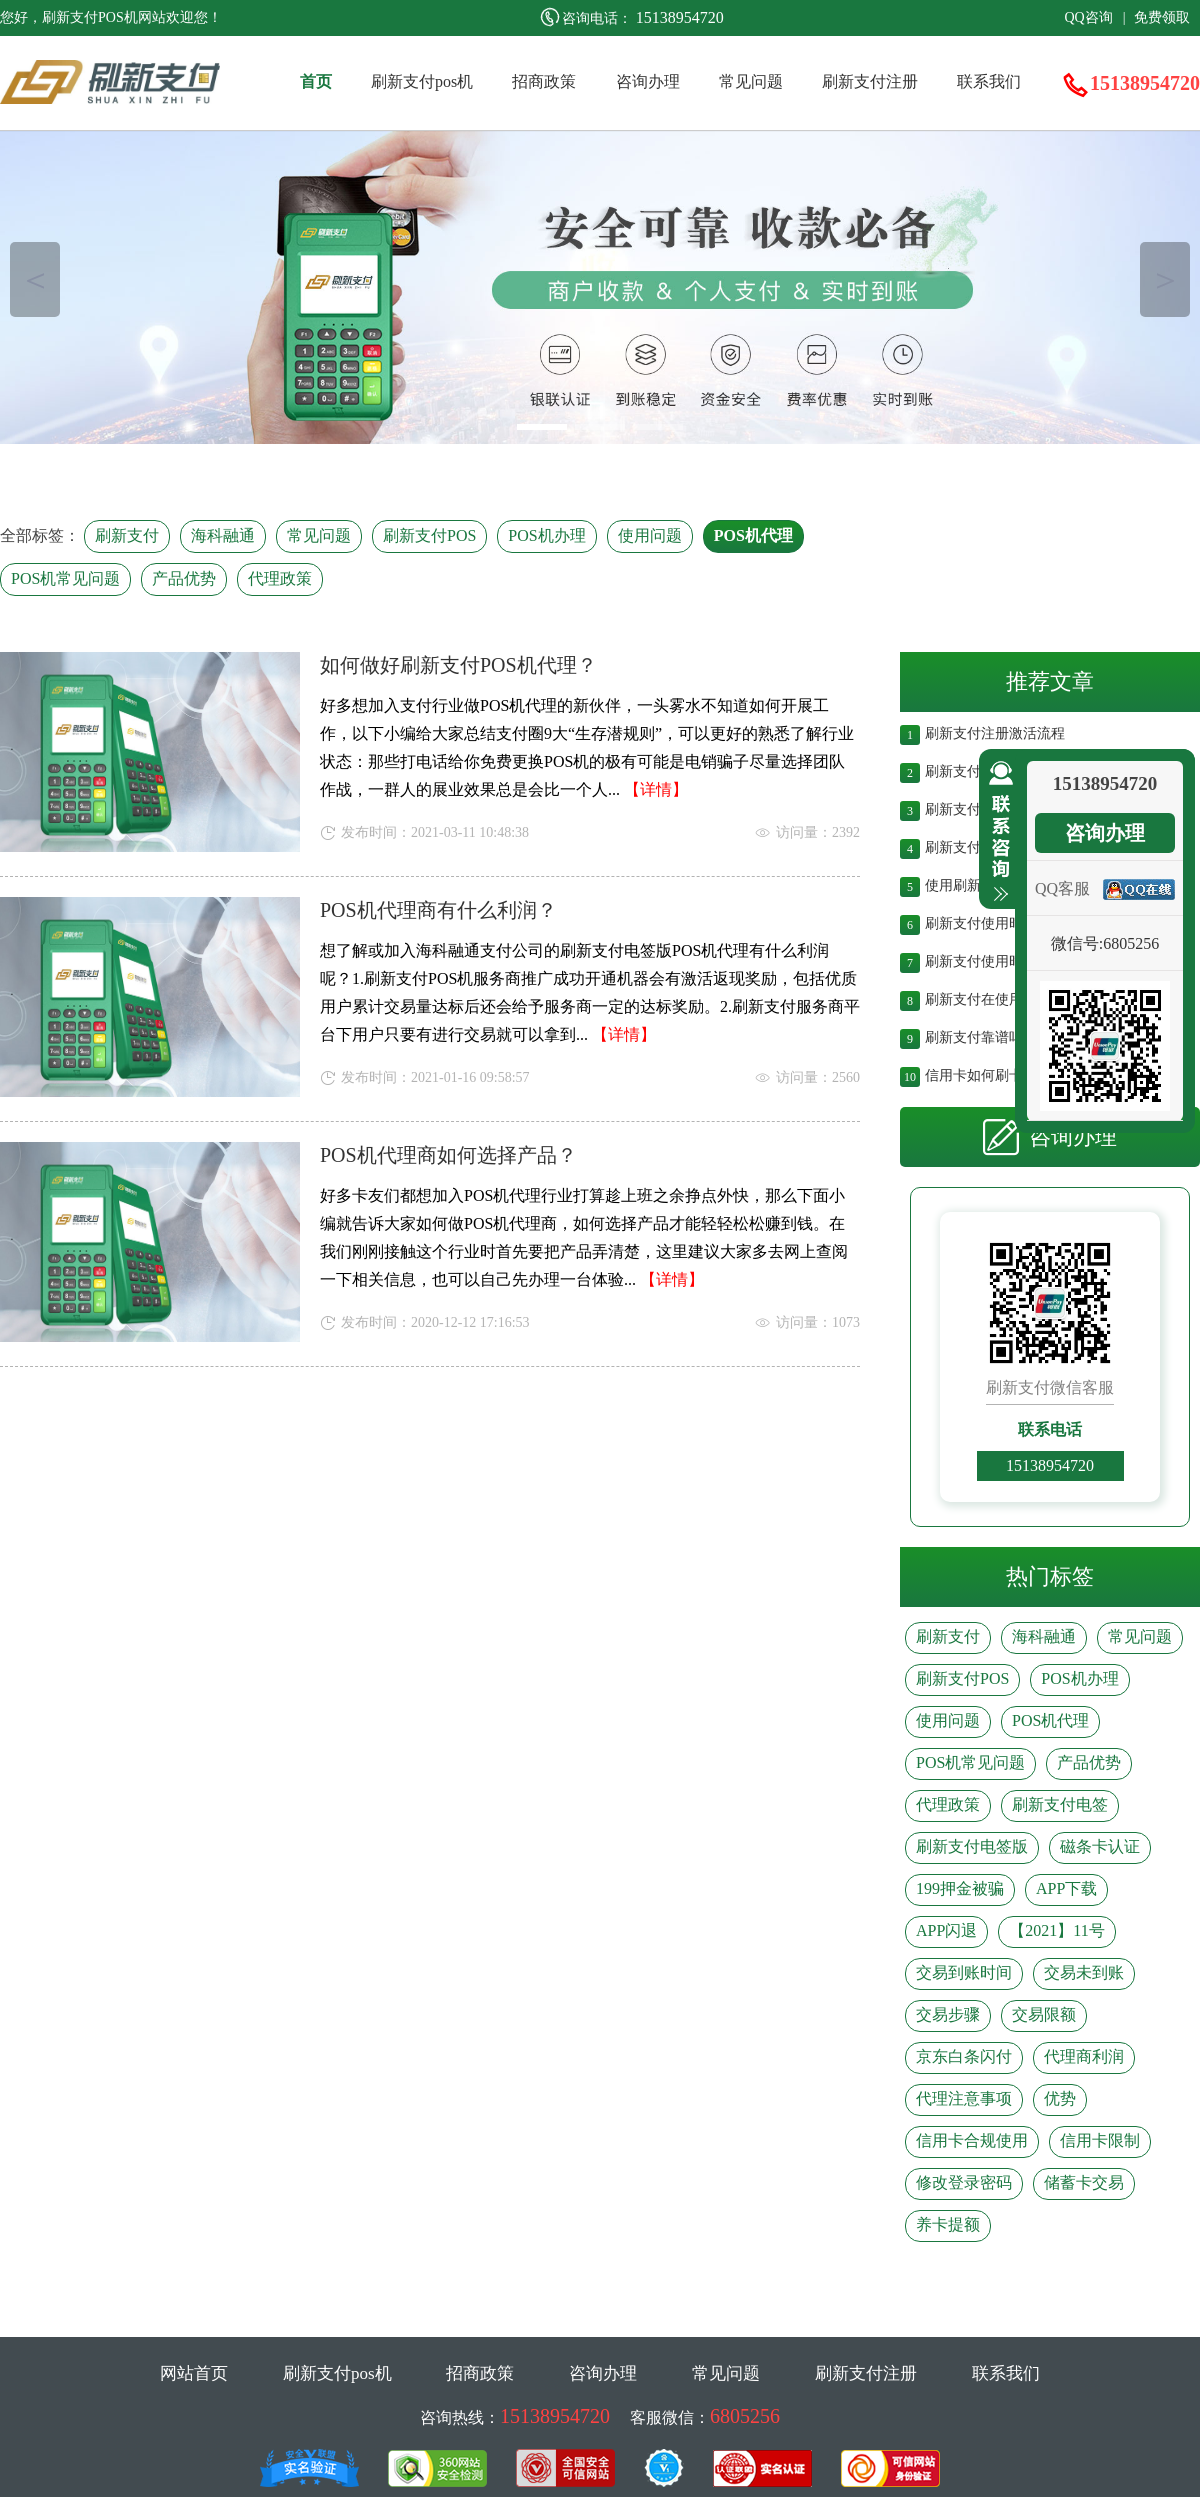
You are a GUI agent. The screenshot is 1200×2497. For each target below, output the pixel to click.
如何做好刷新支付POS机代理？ (458, 665)
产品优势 (184, 578)
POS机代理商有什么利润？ (438, 910)
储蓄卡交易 (1084, 2182)
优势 (1060, 2098)
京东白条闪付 (964, 2056)
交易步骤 (948, 2014)
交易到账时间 (964, 1972)
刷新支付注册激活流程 (995, 731)
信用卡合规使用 (972, 2140)
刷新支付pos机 (422, 81)
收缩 (997, 832)
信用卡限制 (1100, 2140)
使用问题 (650, 535)
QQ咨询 (1088, 17)
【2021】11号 (1056, 1930)
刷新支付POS (429, 535)
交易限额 (1044, 2014)
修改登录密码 (964, 2182)
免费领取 (1162, 17)
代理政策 (280, 578)
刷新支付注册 (870, 81)
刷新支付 (127, 535)
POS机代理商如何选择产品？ (448, 1155)
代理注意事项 (964, 2098)
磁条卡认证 (1100, 1846)
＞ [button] (1165, 279)
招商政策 (544, 81)
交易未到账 (1084, 1972)
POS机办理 (546, 535)
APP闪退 (946, 1930)
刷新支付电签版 (972, 1846)
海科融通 (223, 535)
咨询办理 (648, 81)
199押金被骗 (960, 1888)
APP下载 (1066, 1888)
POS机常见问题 (65, 578)
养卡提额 (948, 2224)
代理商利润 (1084, 2056)
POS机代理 (753, 535)
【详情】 (656, 789)
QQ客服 (1062, 888)
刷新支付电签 (1060, 1804)
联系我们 (989, 81)
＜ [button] (35, 279)
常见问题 (751, 81)
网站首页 (194, 2373)
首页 (316, 81)
